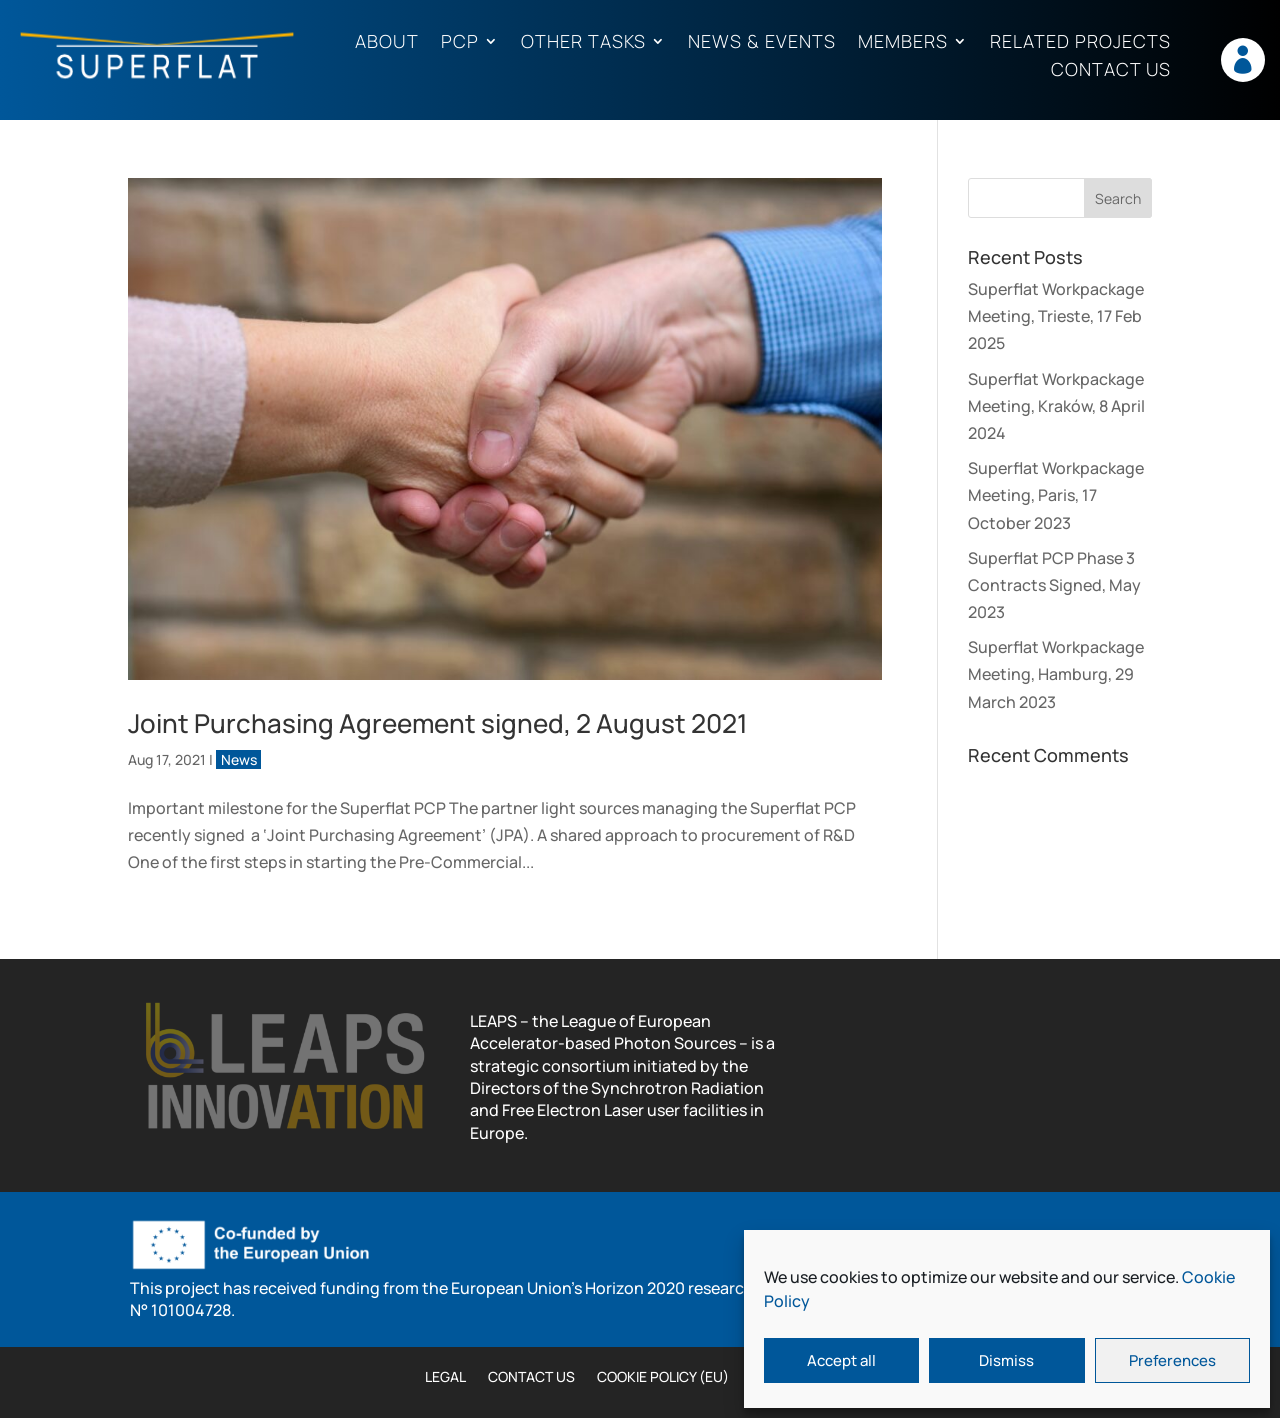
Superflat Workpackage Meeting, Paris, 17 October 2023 (1056, 495)
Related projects (1080, 42)
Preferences (1172, 1360)
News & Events (762, 42)
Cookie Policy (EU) (663, 1378)
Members (903, 42)
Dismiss (1006, 1360)
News (239, 759)
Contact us (1111, 70)
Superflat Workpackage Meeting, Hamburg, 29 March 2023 (1056, 674)
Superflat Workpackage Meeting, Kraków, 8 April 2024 (1056, 406)
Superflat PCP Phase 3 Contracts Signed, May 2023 (1054, 585)
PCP (460, 42)
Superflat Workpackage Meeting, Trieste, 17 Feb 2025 (1056, 316)
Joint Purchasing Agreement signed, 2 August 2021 (438, 723)
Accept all (841, 1360)
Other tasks (583, 42)
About (387, 42)
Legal (445, 1378)
